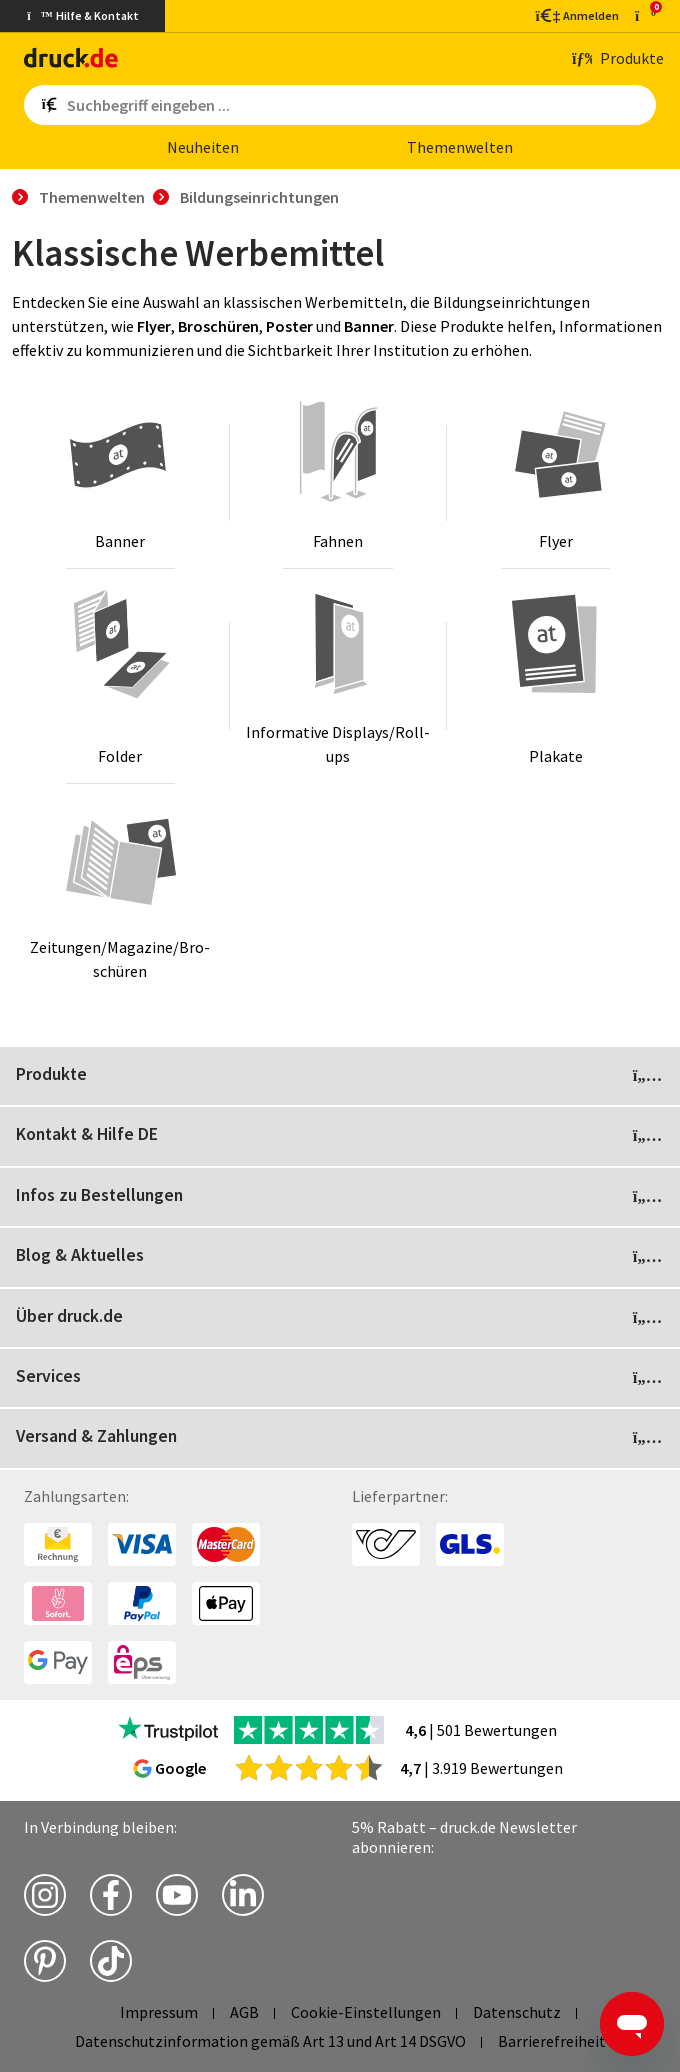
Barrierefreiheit (552, 2041)
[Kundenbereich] (576, 16)
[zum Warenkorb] (645, 15)
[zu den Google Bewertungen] (309, 1767)
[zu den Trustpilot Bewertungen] (168, 1730)
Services (340, 1378)
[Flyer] (555, 473)
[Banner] (120, 473)
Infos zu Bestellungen (340, 1197)
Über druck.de (340, 1318)
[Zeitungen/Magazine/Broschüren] (120, 891)
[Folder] (120, 676)
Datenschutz (517, 2012)
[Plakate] (555, 676)
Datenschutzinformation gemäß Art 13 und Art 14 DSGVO (270, 2041)
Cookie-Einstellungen (366, 2012)
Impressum (159, 2012)
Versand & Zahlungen (340, 1438)
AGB (244, 2012)
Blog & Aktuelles (340, 1257)
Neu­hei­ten (203, 147)
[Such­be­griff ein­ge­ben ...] (357, 105)
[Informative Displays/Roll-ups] (338, 676)
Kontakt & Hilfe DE (340, 1136)
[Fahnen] (338, 473)
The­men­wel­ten (460, 147)
